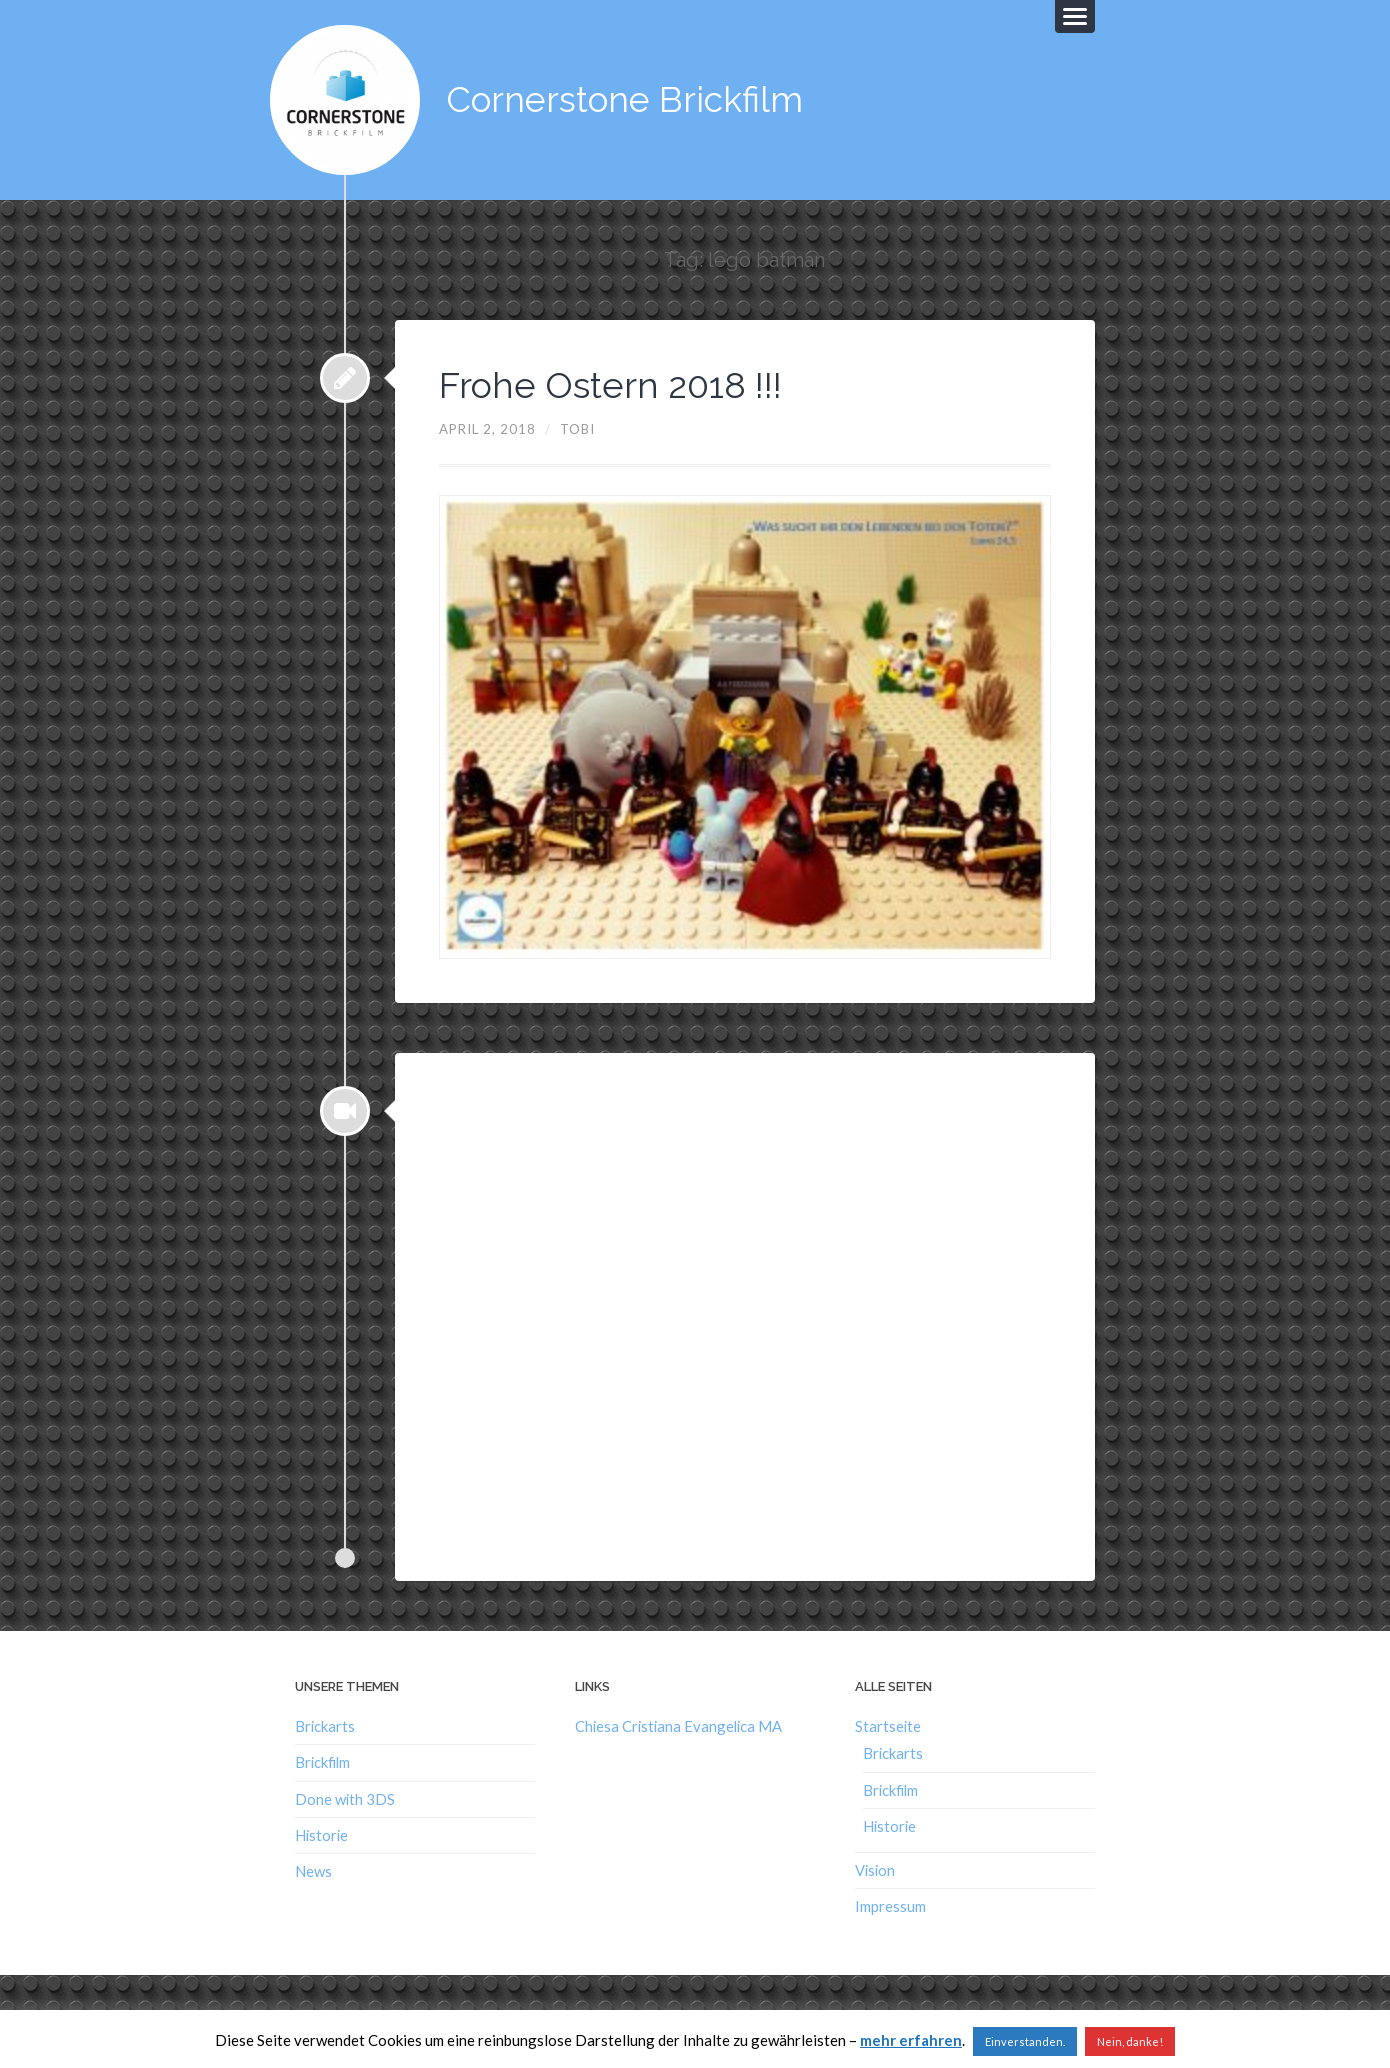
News (313, 1871)
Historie (321, 1835)
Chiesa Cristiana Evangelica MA (678, 1726)
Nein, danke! (1130, 2041)
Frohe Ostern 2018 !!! (610, 385)
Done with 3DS (345, 1799)
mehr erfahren (911, 2040)
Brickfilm (322, 1762)
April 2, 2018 (487, 429)
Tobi (577, 429)
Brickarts (325, 1726)
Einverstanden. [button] (1025, 2041)
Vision (875, 1870)
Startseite (888, 1726)
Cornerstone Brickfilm (625, 99)
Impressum (890, 1906)
